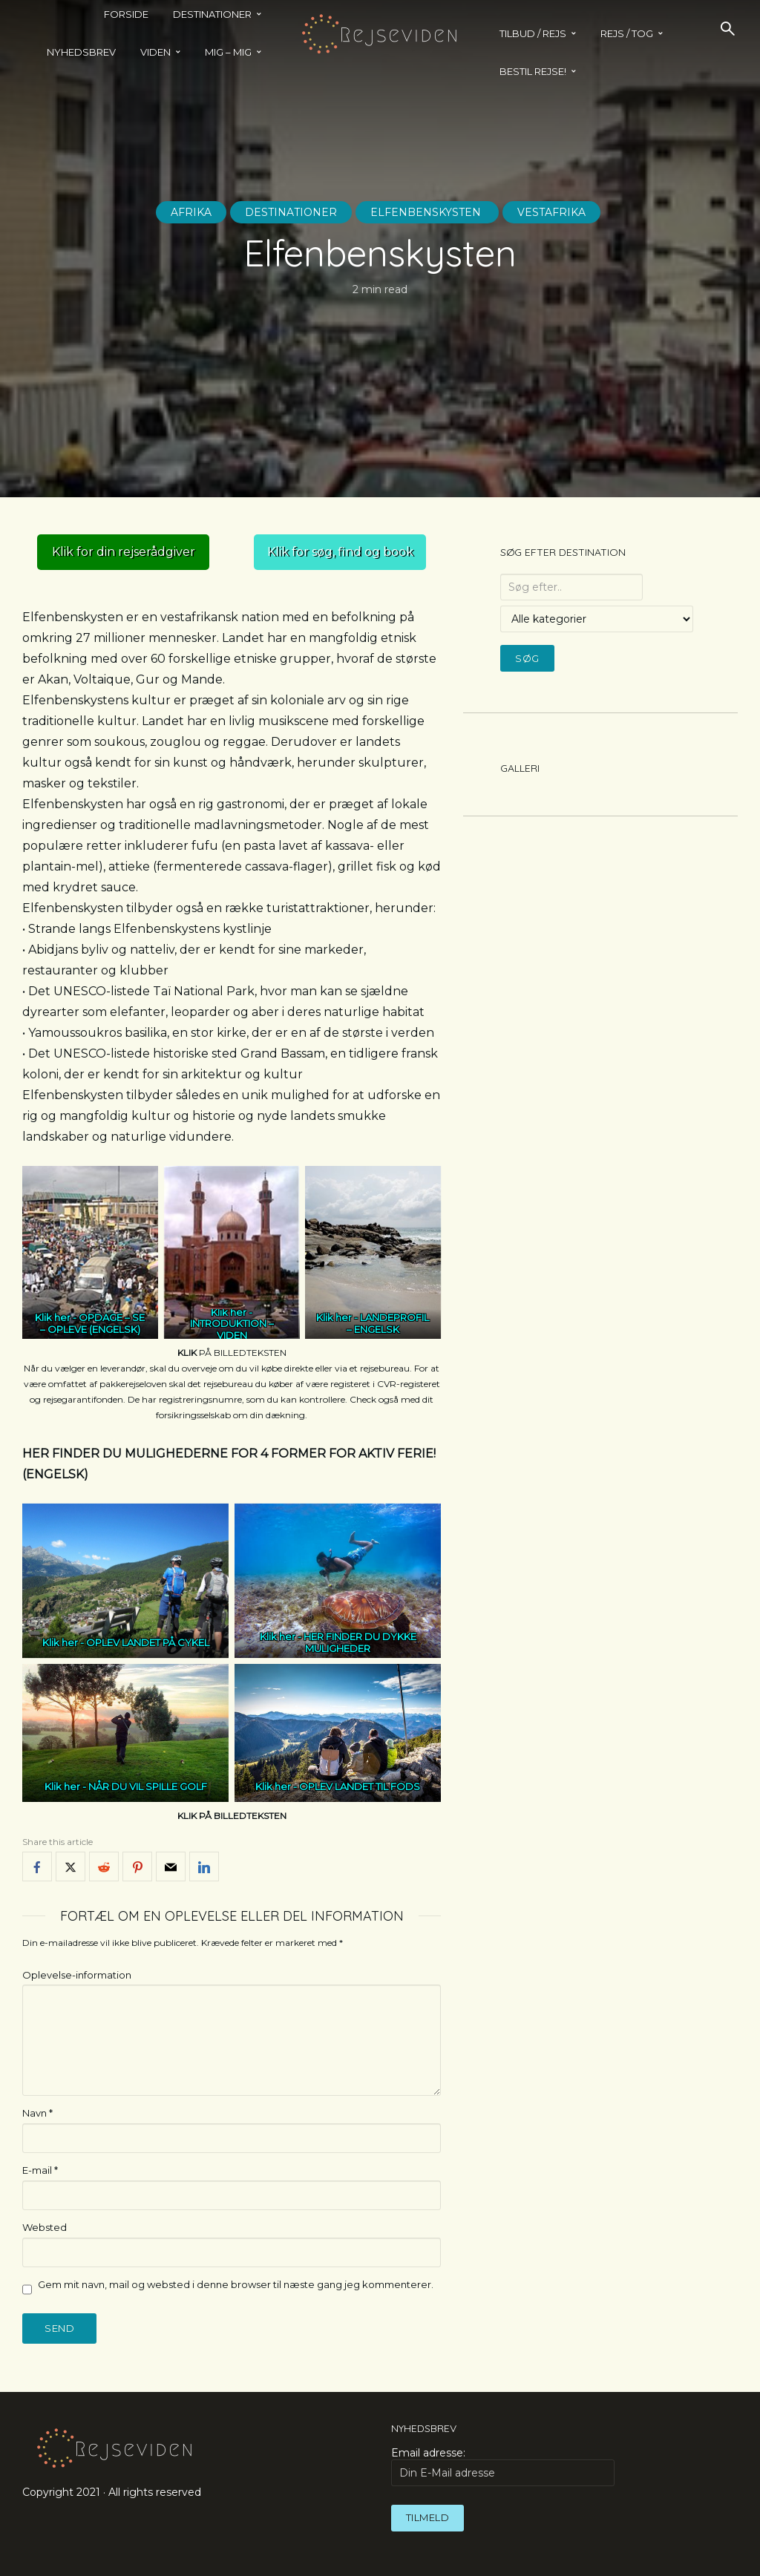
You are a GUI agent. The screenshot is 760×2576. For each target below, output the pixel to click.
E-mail (40, 2170)
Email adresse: (503, 2466)
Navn (37, 2113)
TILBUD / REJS (532, 33)
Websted (44, 2227)
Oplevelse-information (76, 1975)
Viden (155, 52)
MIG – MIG (228, 52)
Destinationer (291, 212)
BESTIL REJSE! (532, 71)
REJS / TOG (626, 33)
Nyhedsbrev (81, 52)
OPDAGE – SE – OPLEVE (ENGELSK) (92, 1323)
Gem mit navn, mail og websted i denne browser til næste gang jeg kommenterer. (235, 2284)
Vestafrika (551, 212)
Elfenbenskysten (427, 212)
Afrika (191, 212)
